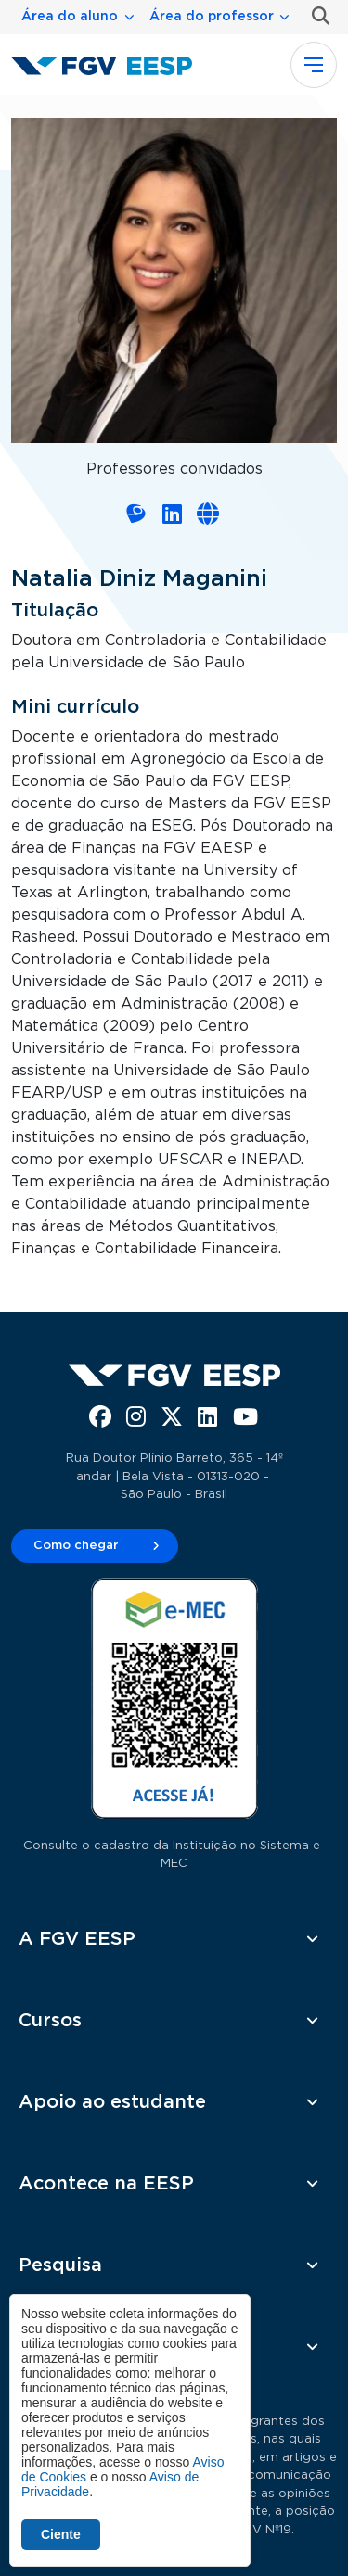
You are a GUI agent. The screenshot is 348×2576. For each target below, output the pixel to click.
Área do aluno (69, 16)
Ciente (61, 2534)
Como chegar (76, 1546)
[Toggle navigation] (313, 65)
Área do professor (211, 16)
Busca (317, 16)
